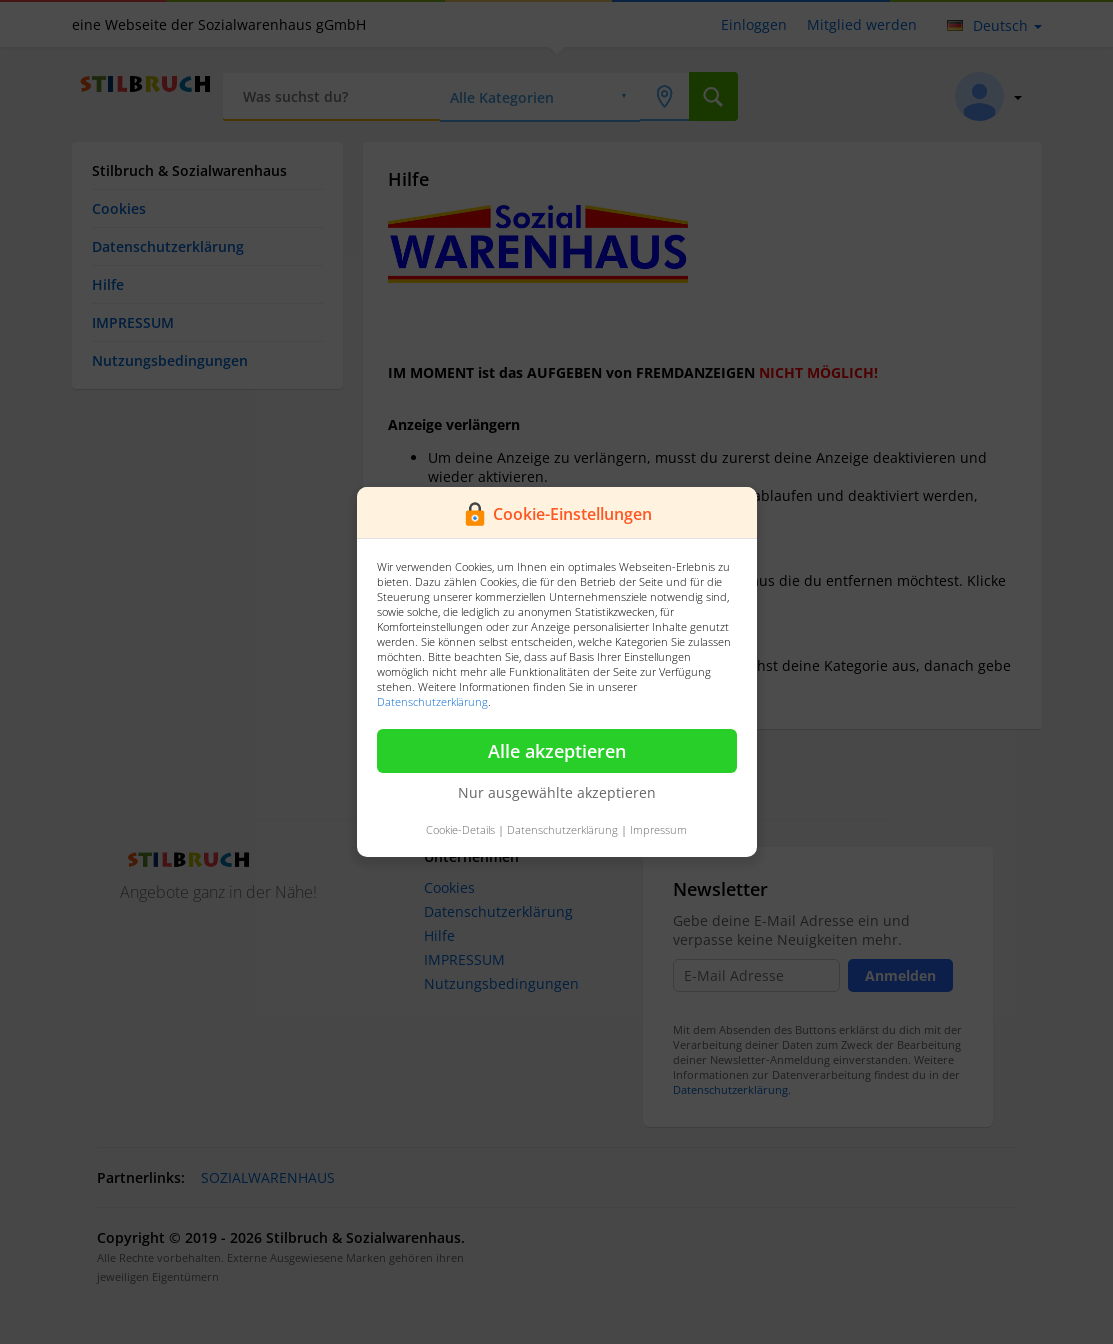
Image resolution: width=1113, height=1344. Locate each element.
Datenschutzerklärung (432, 701)
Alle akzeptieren (557, 751)
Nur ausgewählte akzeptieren (557, 792)
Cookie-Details (460, 829)
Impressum (658, 829)
